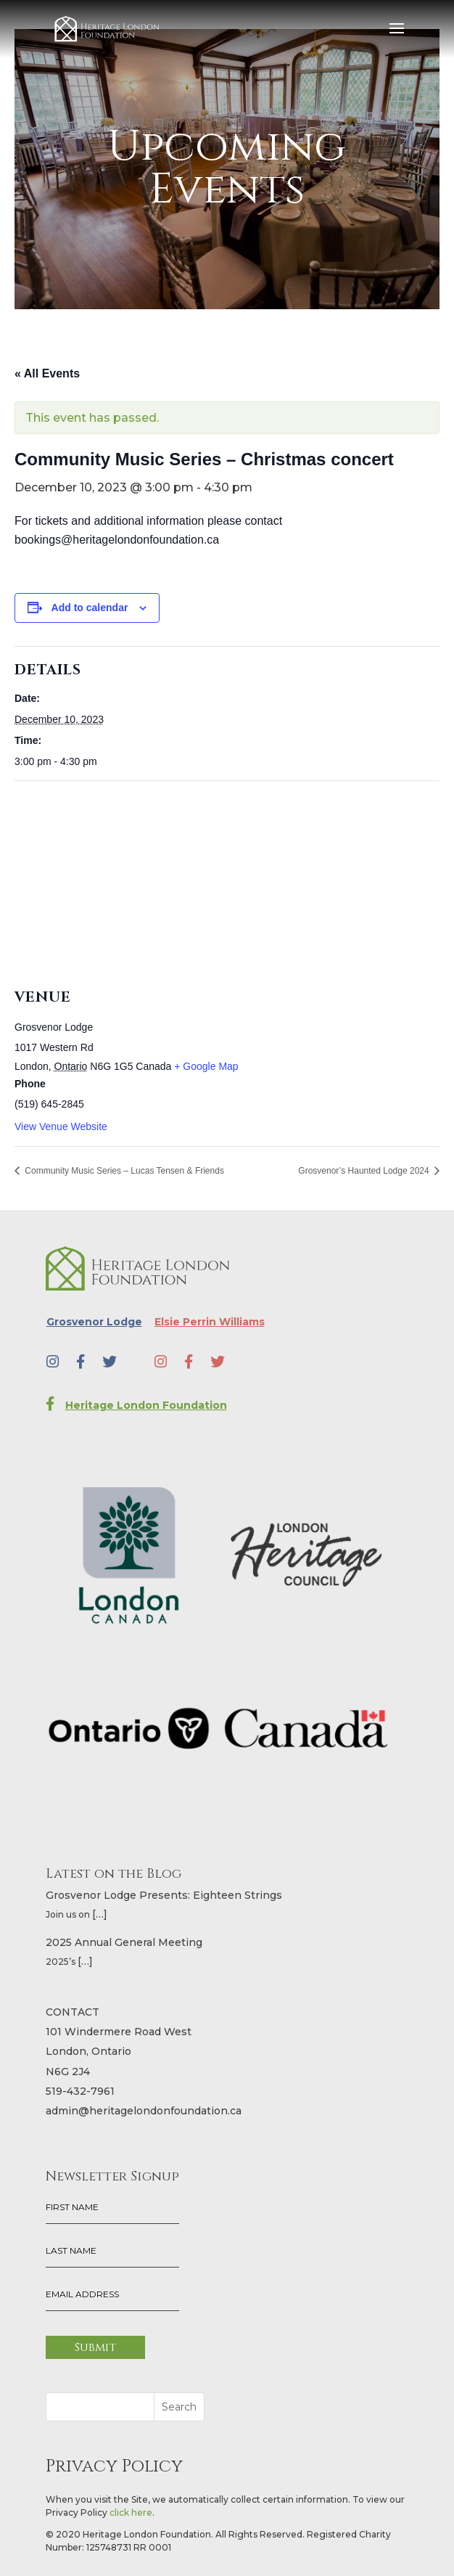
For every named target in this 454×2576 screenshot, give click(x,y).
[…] (99, 1914)
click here (131, 2512)
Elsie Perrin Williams (209, 1321)
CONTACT (72, 2012)
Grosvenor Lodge (94, 1321)
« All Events (47, 373)
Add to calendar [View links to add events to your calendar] (89, 607)
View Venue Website (61, 1126)
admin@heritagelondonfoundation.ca (144, 2110)
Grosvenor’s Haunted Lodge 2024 (365, 1171)
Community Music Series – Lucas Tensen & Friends (123, 1171)
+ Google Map (206, 1066)
